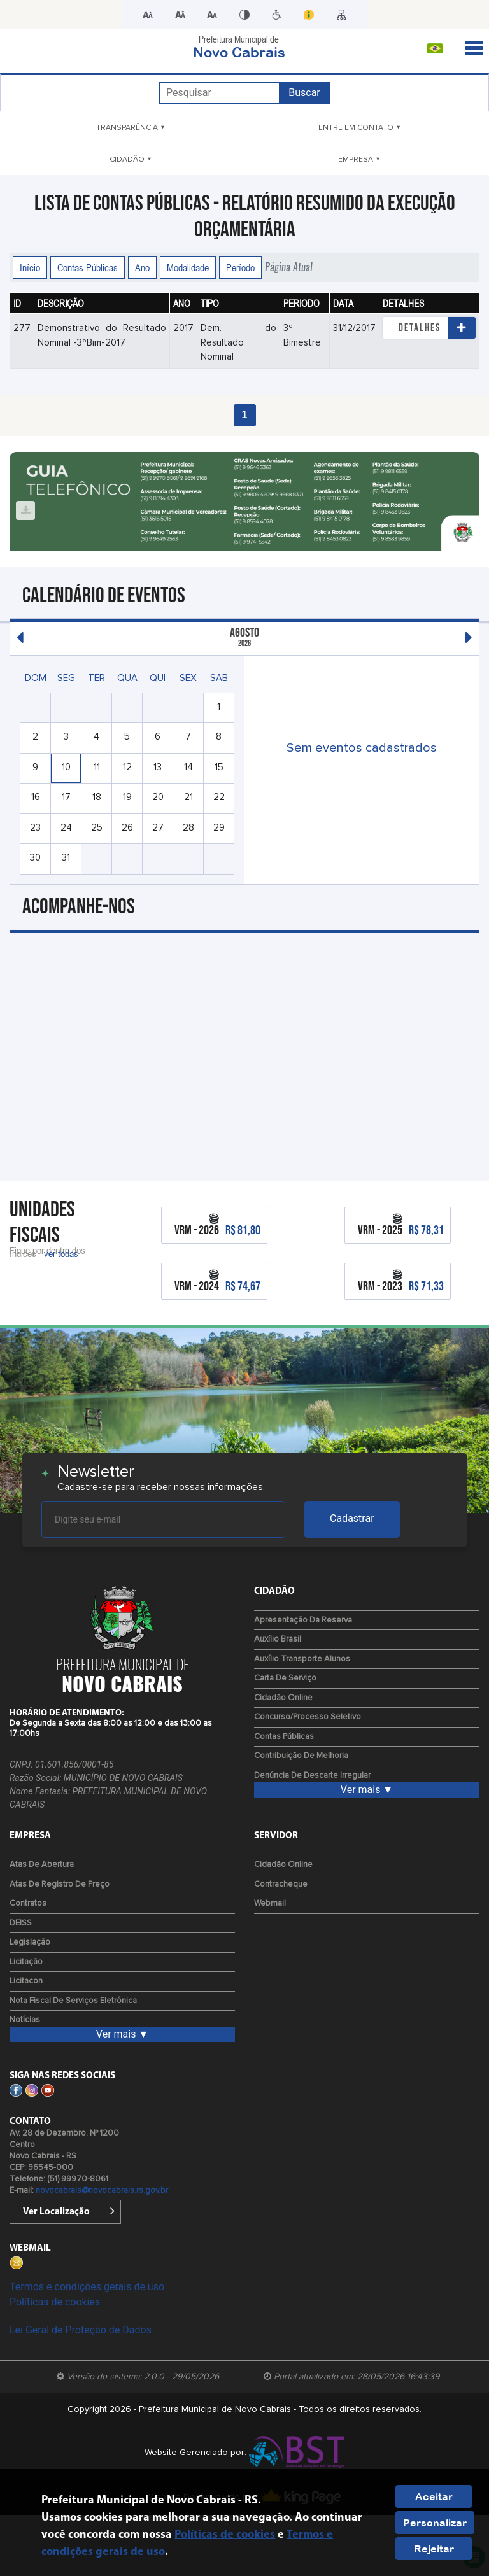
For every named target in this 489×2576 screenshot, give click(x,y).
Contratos (28, 1903)
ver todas (61, 1253)
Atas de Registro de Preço (60, 1884)
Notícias (25, 2020)
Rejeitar (434, 2548)
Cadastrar (352, 1518)
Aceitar (434, 2496)
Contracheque (281, 1884)
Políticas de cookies (55, 2302)
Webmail (270, 1903)
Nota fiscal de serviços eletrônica (73, 2001)
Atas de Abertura (42, 1865)
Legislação (30, 1942)
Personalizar (435, 2522)
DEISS (21, 1923)
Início (30, 267)
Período (240, 267)
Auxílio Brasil (277, 1639)
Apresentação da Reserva (303, 1620)
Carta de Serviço (285, 1678)
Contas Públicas (87, 267)
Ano (142, 267)
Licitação (26, 1962)
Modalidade (188, 267)
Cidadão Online (283, 1698)
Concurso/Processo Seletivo (307, 1717)
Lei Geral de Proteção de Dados (81, 2330)
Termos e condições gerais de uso (87, 2287)
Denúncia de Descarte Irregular (312, 1775)
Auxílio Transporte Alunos (302, 1659)
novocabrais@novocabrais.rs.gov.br (102, 2190)
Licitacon (26, 1981)
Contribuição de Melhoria (301, 1756)
